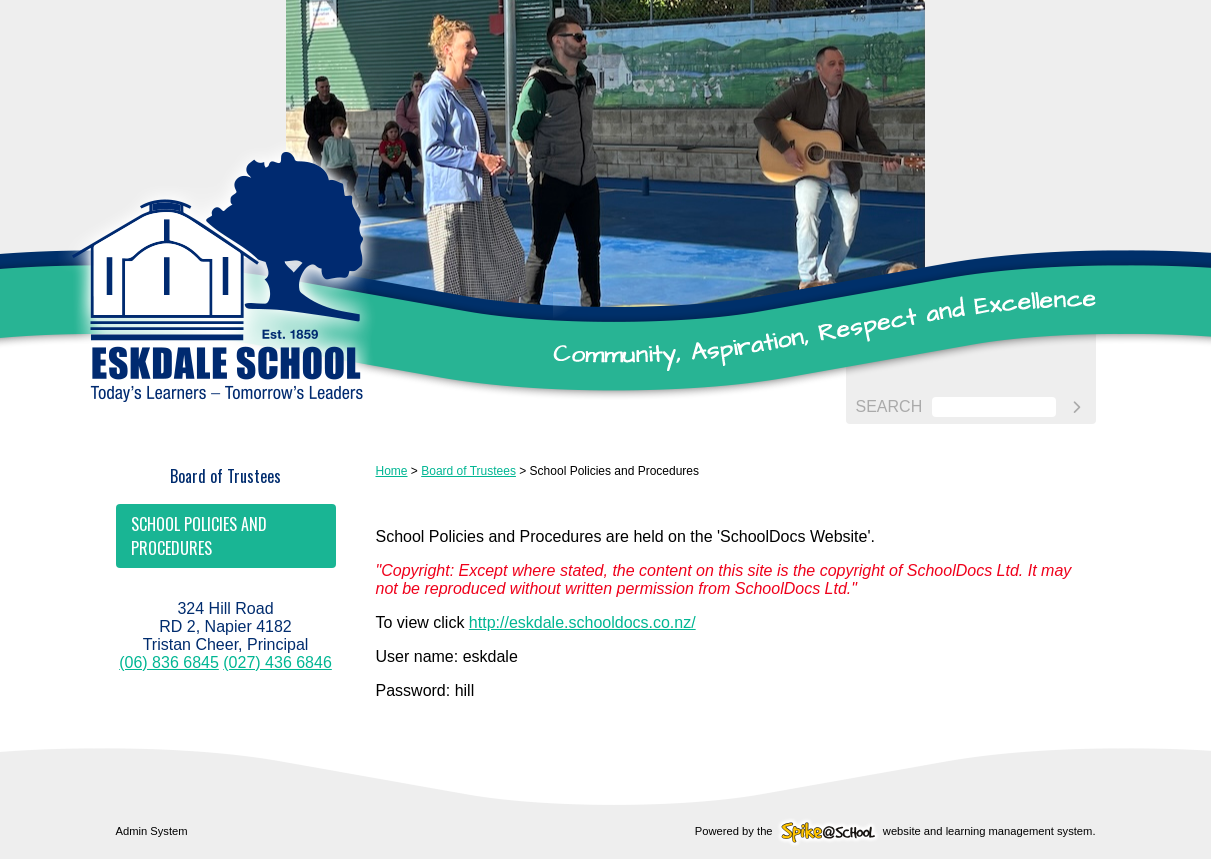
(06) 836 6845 (169, 662)
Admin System (152, 831)
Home (392, 471)
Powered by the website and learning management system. (895, 831)
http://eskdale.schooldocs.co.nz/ (582, 622)
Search (889, 406)
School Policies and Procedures (199, 536)
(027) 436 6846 (277, 662)
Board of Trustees (225, 476)
